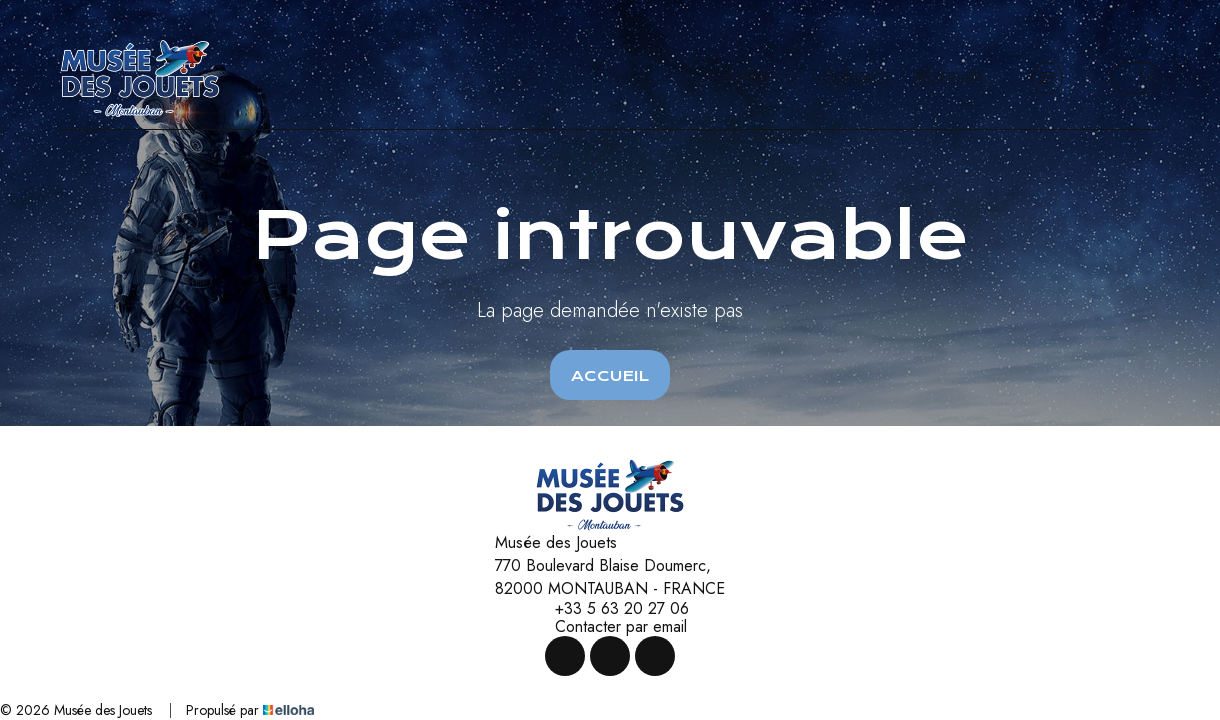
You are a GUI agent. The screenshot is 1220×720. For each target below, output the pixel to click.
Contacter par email (609, 627)
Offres (762, 78)
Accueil (610, 376)
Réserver (948, 78)
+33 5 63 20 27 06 (610, 609)
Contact (856, 78)
